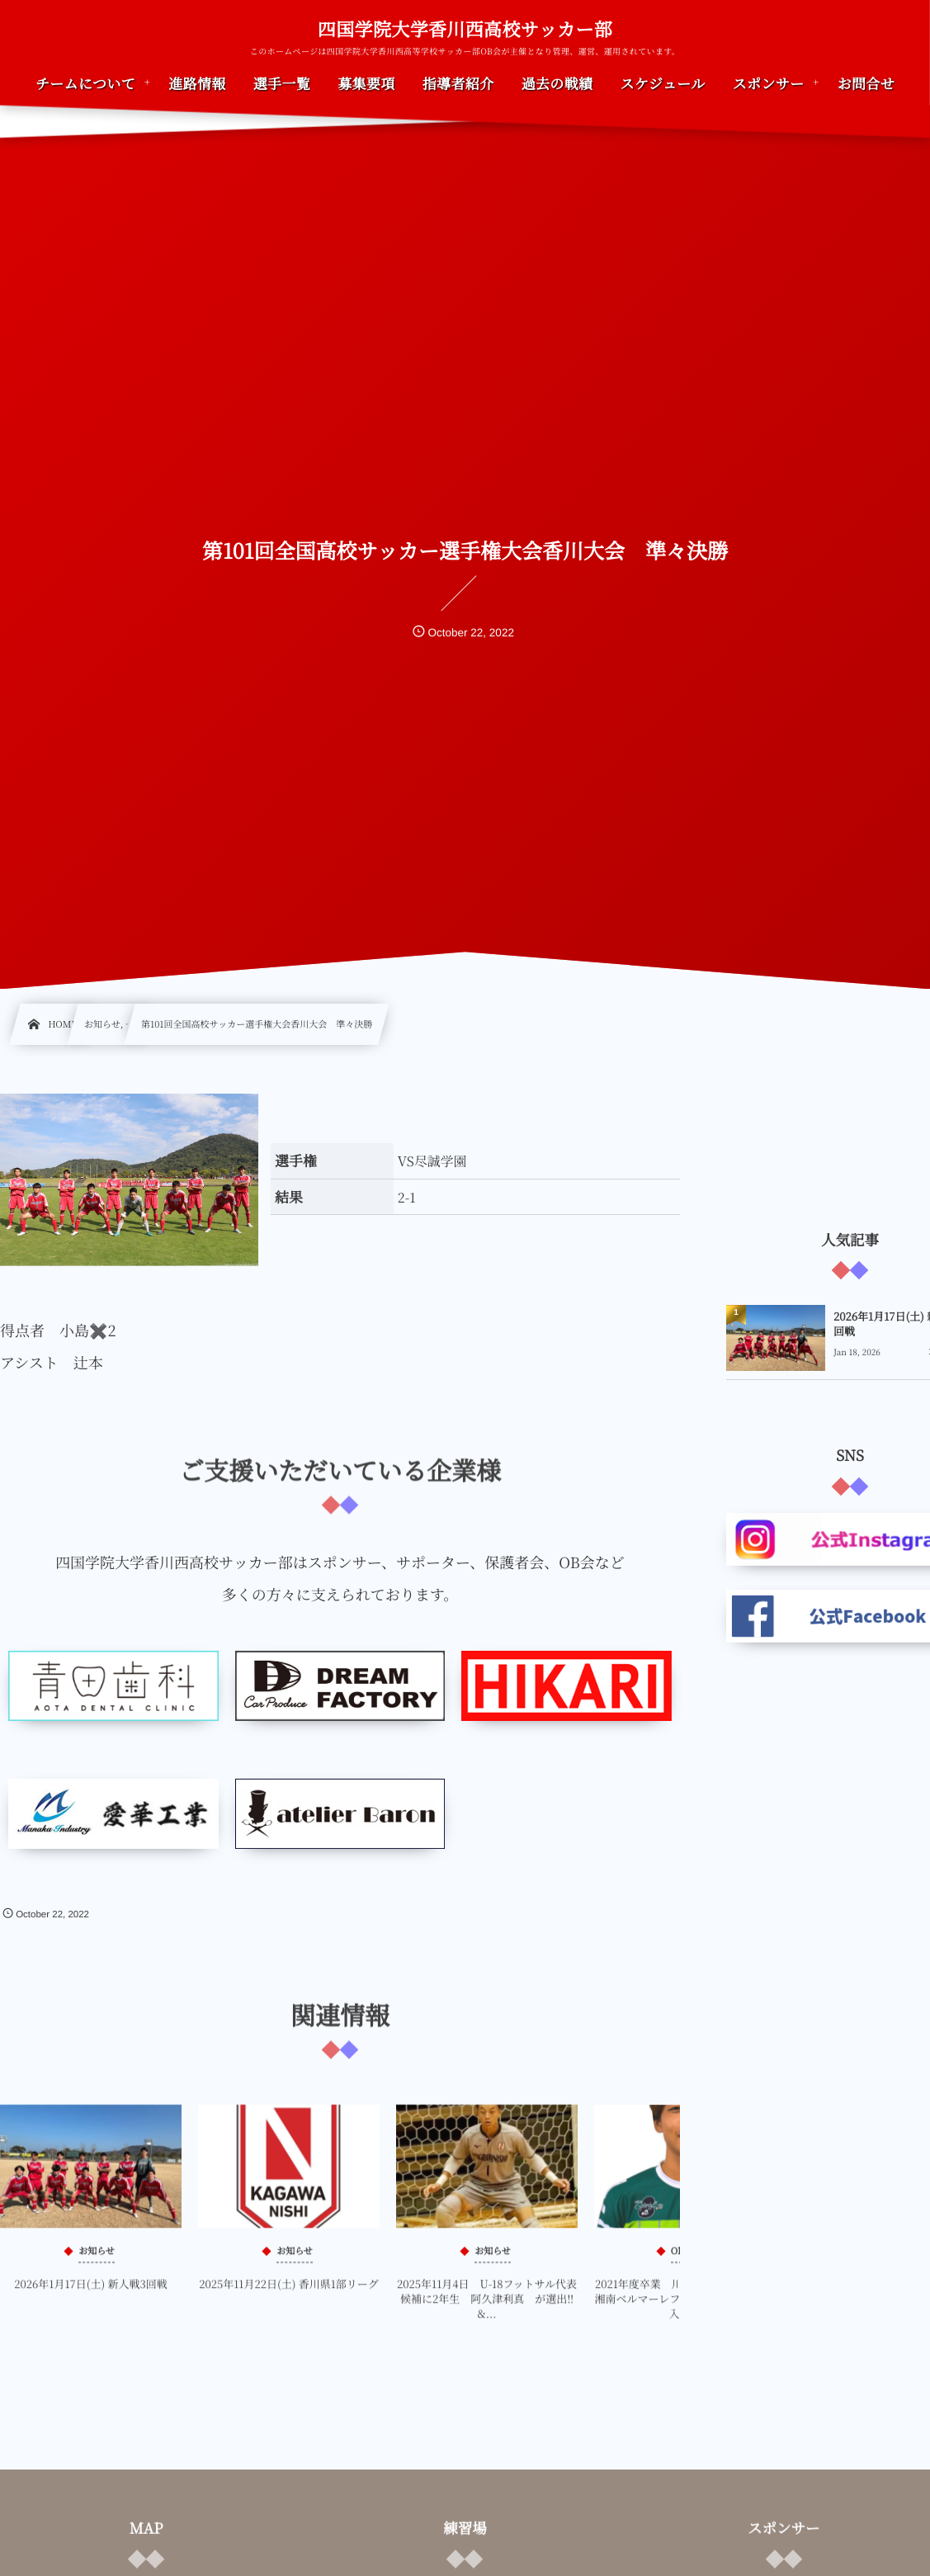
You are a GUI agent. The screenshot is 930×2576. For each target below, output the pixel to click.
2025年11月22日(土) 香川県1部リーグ (289, 2295)
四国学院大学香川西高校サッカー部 (465, 30)
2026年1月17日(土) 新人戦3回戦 (90, 2295)
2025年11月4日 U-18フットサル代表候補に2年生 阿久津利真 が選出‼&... (487, 2310)
